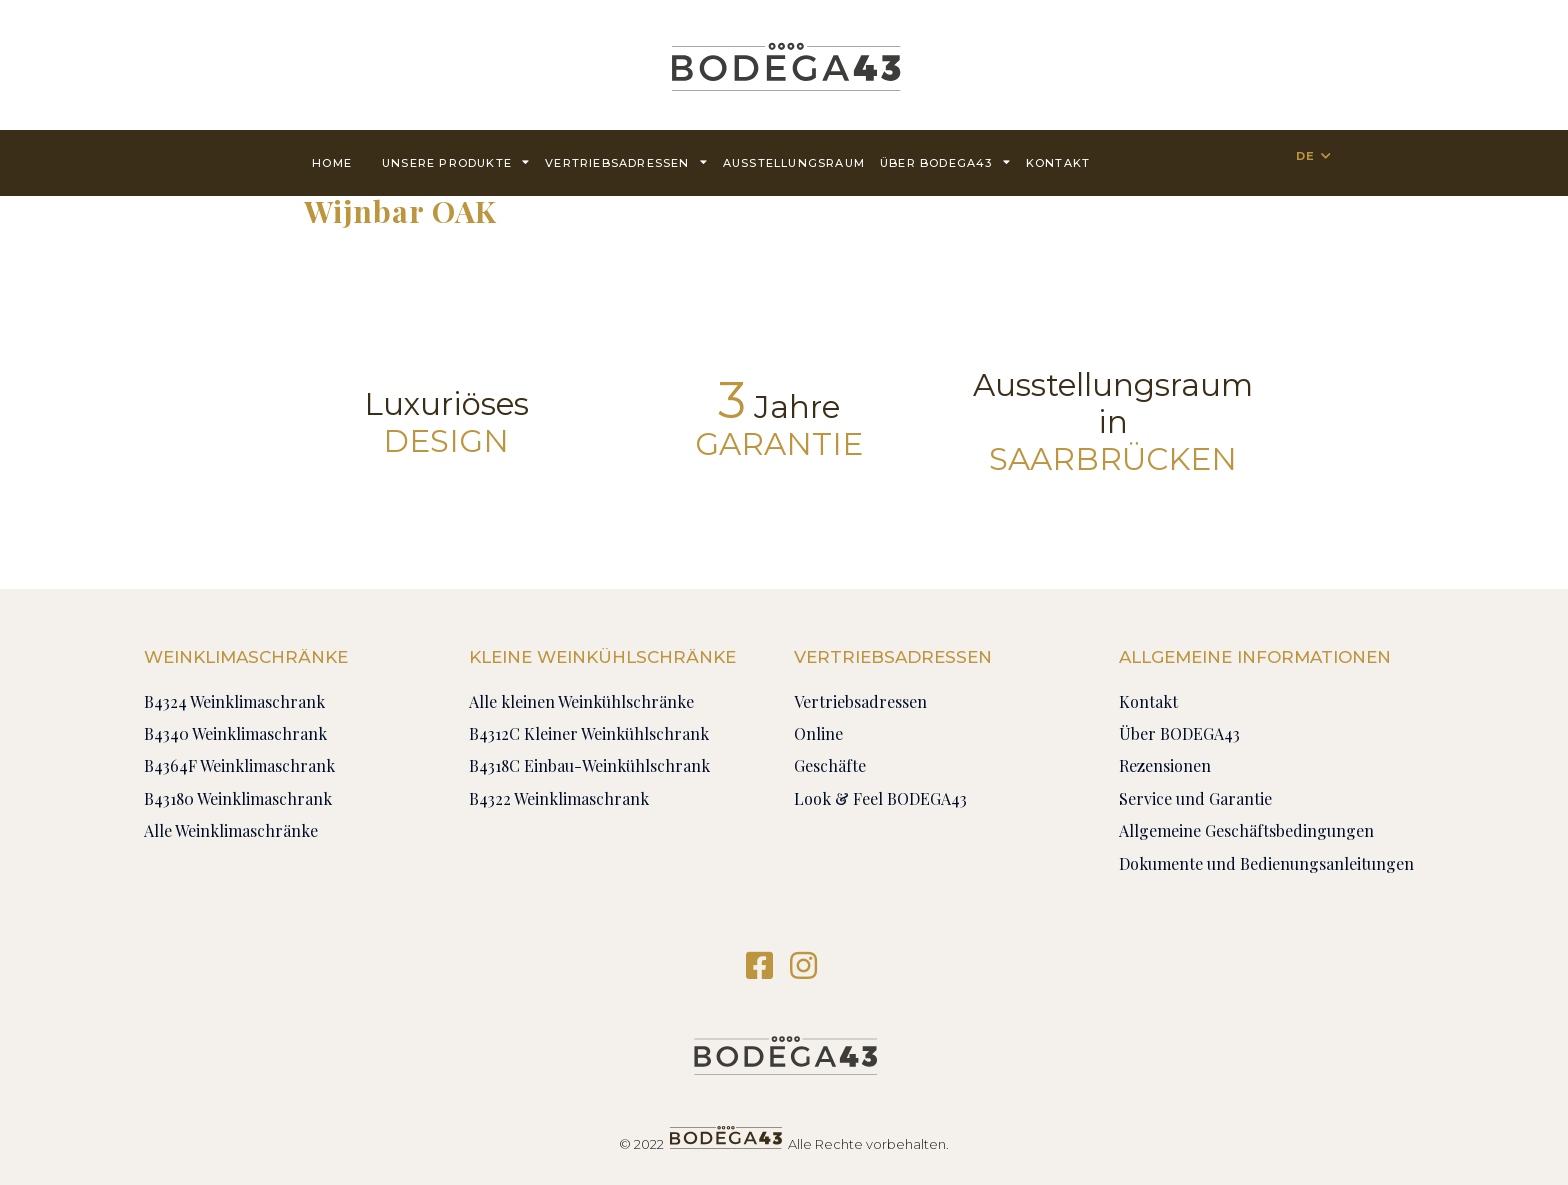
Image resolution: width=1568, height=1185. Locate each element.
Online (818, 733)
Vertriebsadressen (626, 161)
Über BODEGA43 (945, 161)
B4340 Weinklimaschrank (235, 733)
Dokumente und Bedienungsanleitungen (1266, 863)
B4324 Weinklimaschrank (234, 701)
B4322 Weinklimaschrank (559, 798)
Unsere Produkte (456, 161)
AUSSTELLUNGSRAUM (794, 163)
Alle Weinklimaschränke (231, 830)
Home (332, 163)
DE (1305, 156)
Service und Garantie (1195, 798)
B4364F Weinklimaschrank (239, 765)
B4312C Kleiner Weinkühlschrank (589, 733)
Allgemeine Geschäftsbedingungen (1246, 830)
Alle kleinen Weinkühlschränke (581, 701)
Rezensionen (1165, 765)
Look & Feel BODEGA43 (880, 798)
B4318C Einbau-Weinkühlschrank (589, 765)
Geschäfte (830, 765)
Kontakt (1058, 163)
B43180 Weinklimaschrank (238, 798)
